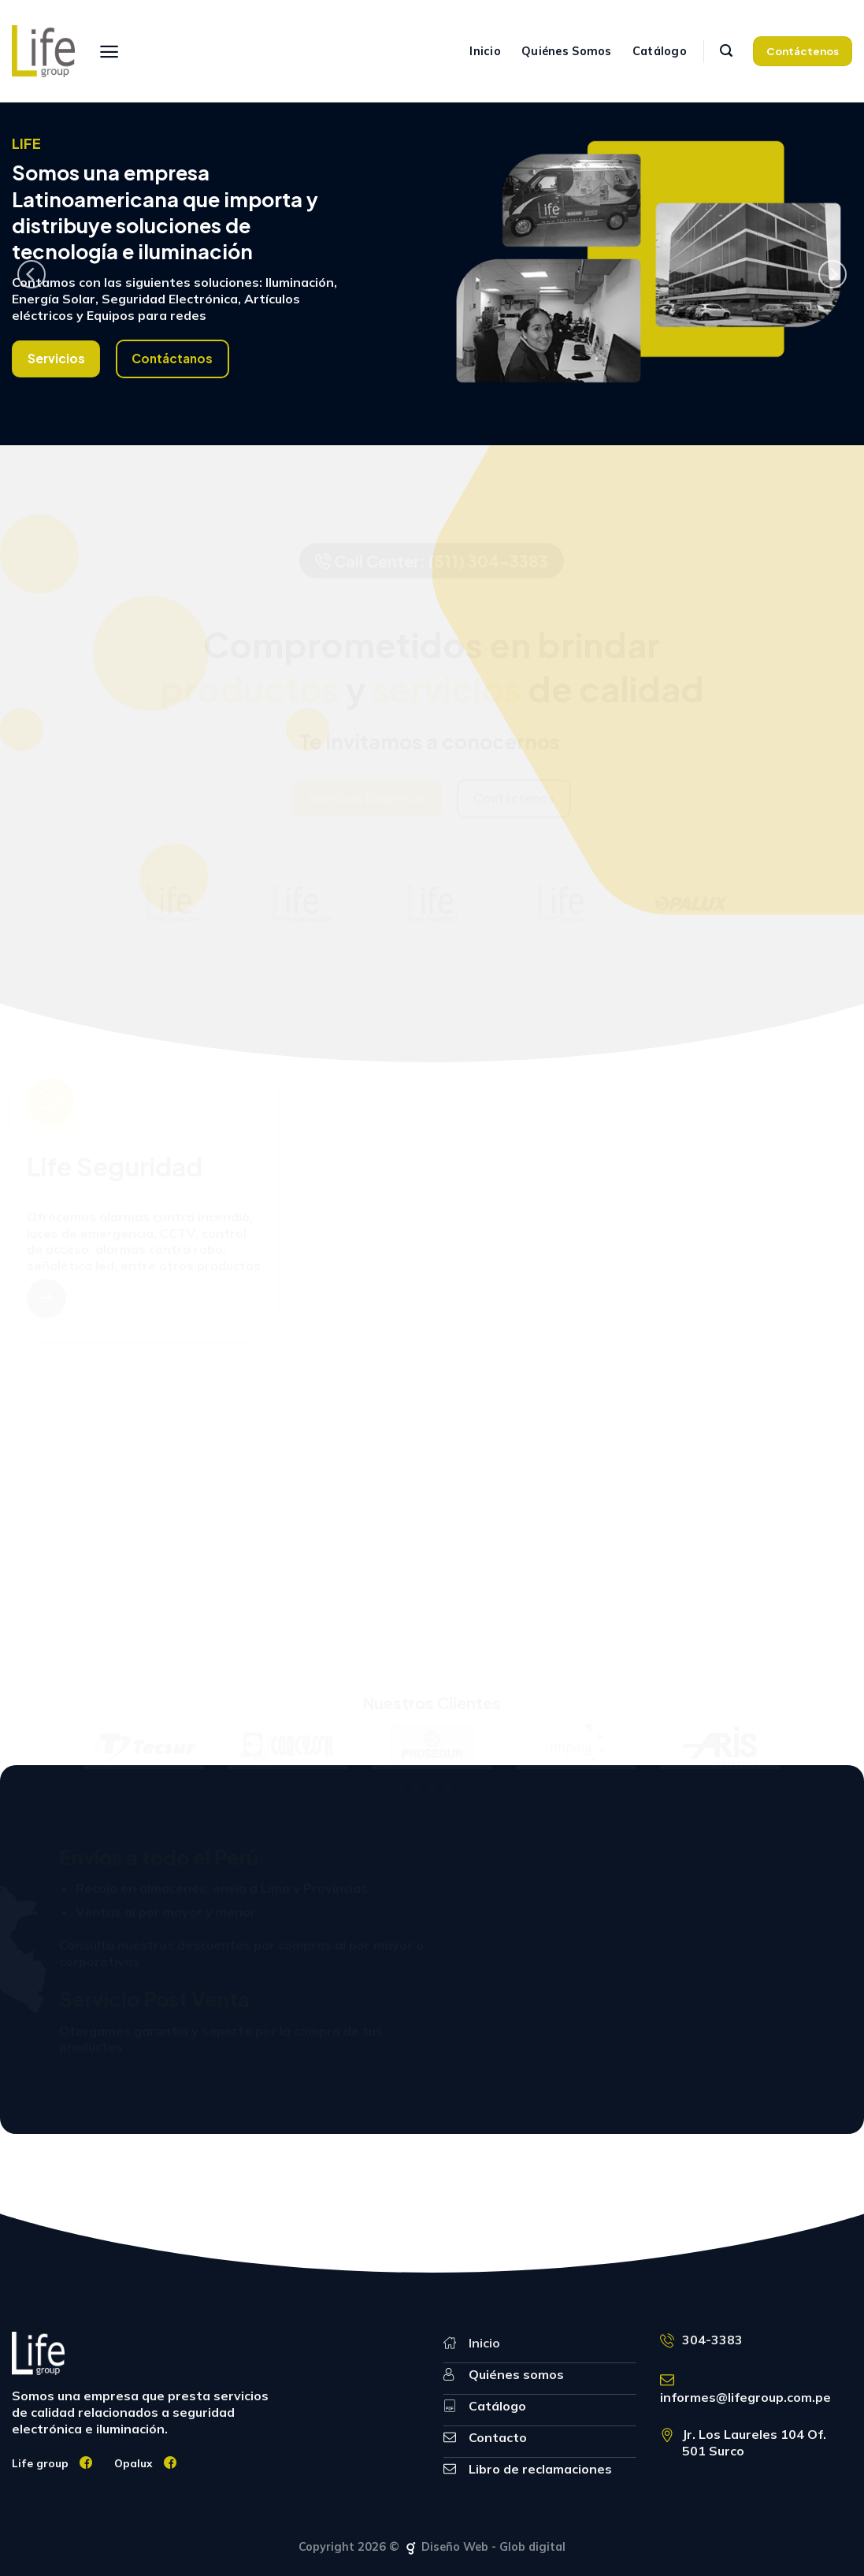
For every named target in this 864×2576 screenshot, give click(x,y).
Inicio (485, 51)
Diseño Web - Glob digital (483, 2547)
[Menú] (109, 51)
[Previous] (31, 274)
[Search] (726, 50)
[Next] (832, 274)
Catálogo (659, 51)
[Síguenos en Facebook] (86, 2462)
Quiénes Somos (566, 51)
